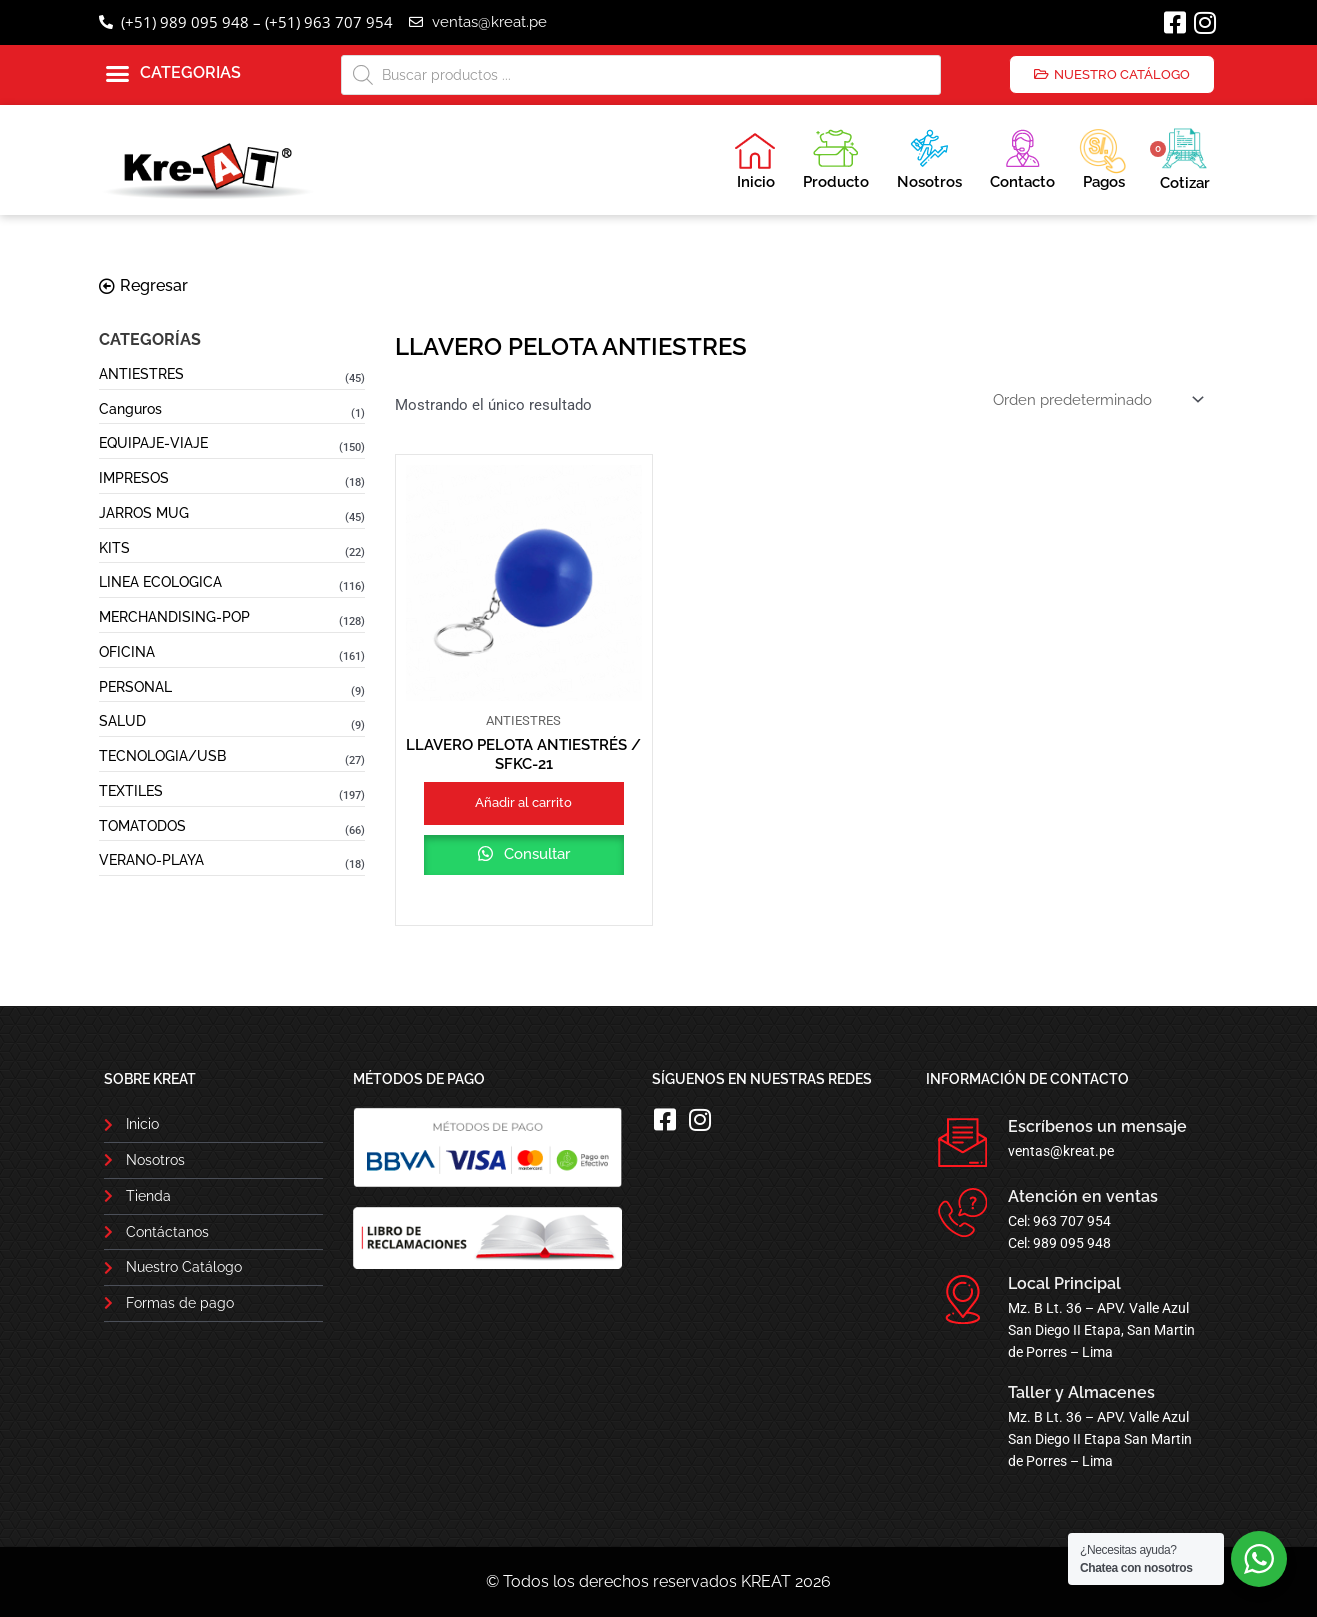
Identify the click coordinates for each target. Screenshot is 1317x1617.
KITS (114, 548)
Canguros (130, 409)
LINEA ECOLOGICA (160, 582)
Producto (836, 156)
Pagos (1102, 157)
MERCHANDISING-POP (174, 617)
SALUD (122, 721)
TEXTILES (131, 791)
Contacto (1022, 156)
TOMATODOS (142, 826)
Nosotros (929, 156)
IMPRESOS (134, 478)
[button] (173, 74)
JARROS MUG (144, 513)
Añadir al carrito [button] (523, 802)
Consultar (535, 854)
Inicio (755, 161)
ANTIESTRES (141, 374)
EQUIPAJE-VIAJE (153, 443)
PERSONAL (135, 687)
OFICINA (127, 652)
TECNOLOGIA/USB (162, 756)
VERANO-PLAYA (151, 860)
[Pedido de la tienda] (1096, 399)
